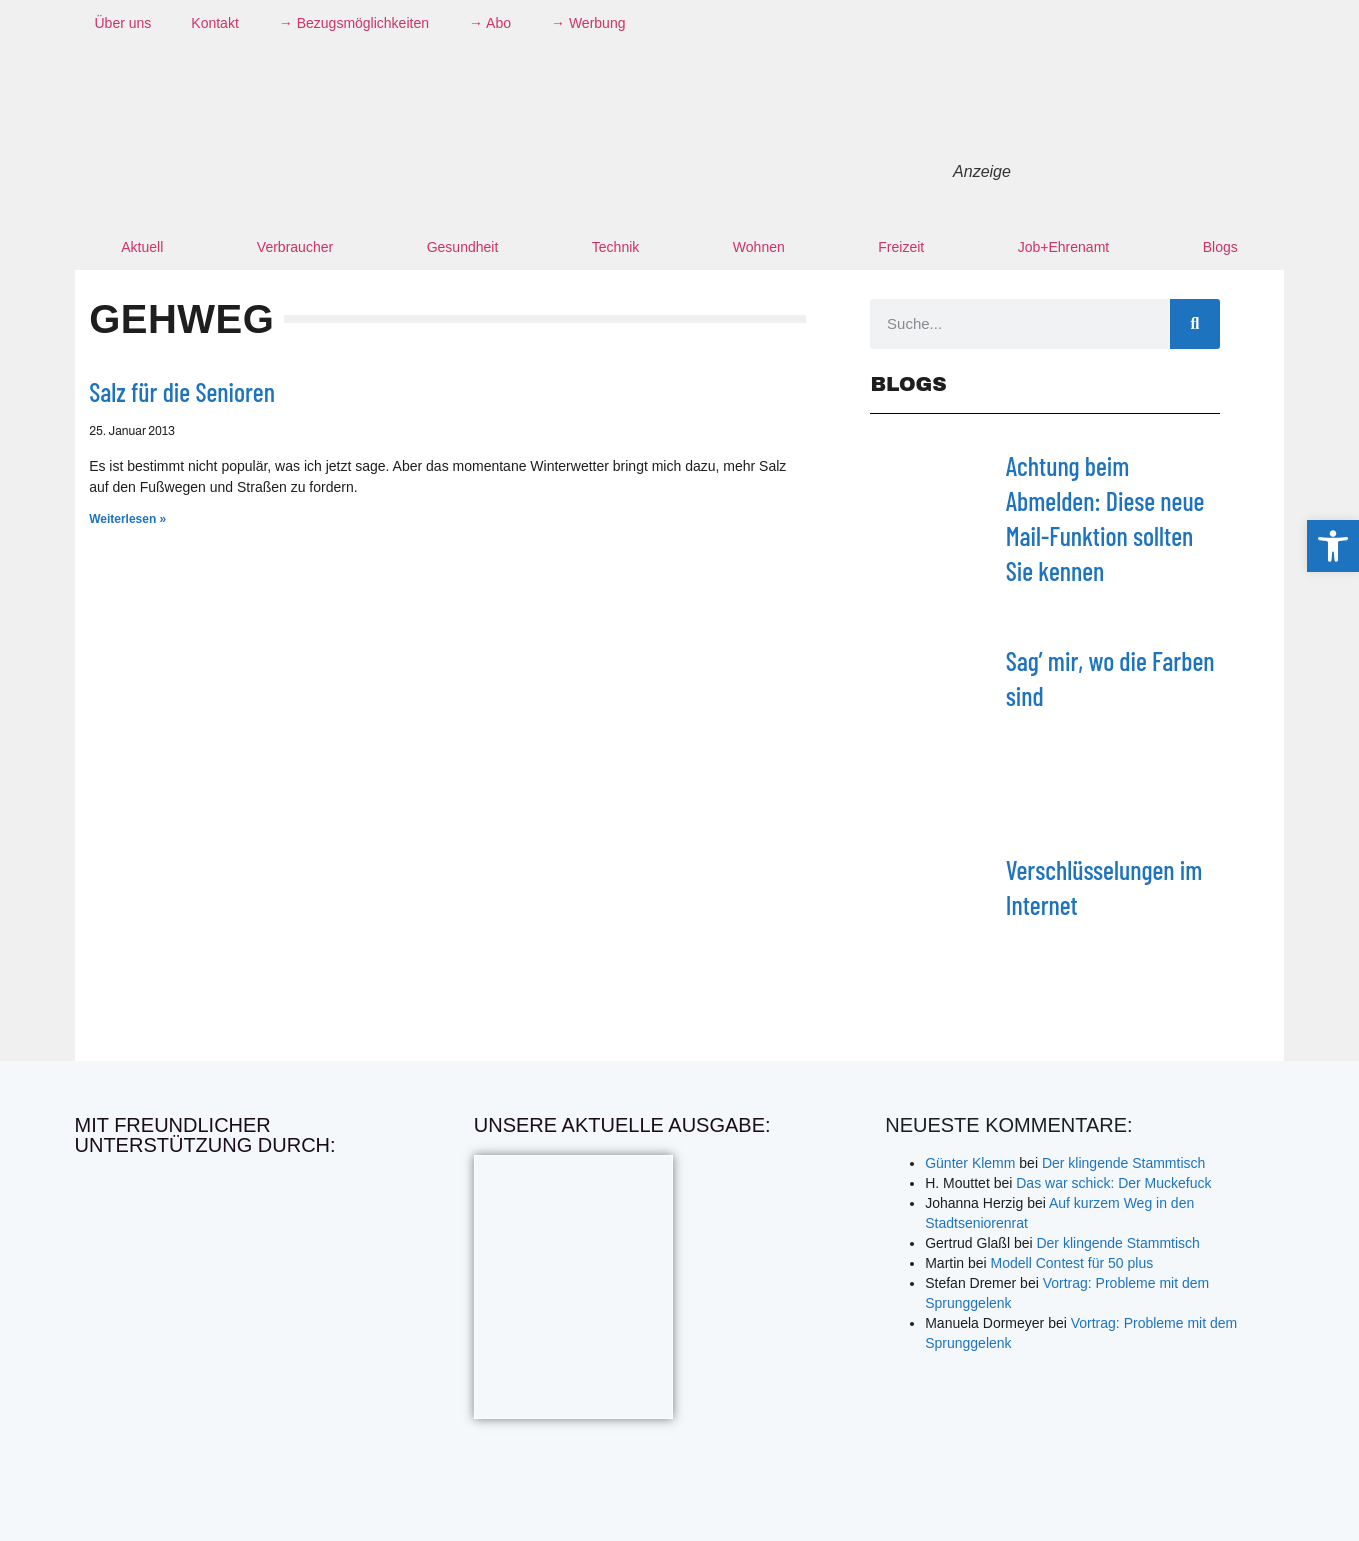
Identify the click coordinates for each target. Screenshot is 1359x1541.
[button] (1333, 546)
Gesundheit (463, 247)
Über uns (123, 23)
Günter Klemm (970, 1163)
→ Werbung (588, 23)
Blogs (1220, 247)
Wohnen (759, 247)
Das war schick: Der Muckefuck (1113, 1183)
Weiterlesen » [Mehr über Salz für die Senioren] (127, 519)
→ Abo (490, 23)
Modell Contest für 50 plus (1072, 1263)
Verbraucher (295, 247)
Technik (615, 247)
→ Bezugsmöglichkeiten (354, 23)
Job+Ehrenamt (1063, 247)
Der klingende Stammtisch (1123, 1163)
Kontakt (214, 23)
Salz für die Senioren (182, 391)
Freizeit (901, 247)
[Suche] (1195, 324)
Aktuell (142, 247)
